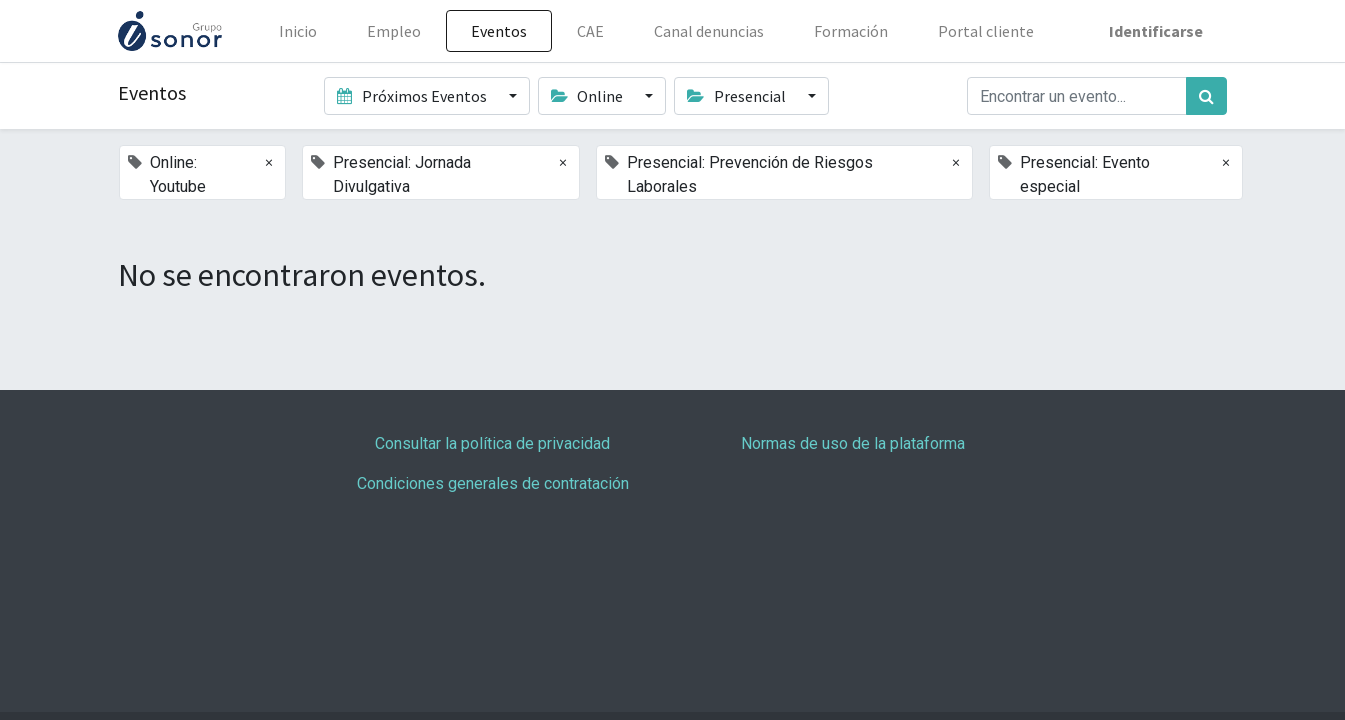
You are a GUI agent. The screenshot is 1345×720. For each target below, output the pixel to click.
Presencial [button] (737, 96)
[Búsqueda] (1206, 96)
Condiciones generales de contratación (493, 483)
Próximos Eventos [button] (413, 96)
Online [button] (588, 96)
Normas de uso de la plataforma (853, 443)
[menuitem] (298, 31)
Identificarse (1156, 31)
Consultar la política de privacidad (492, 443)
